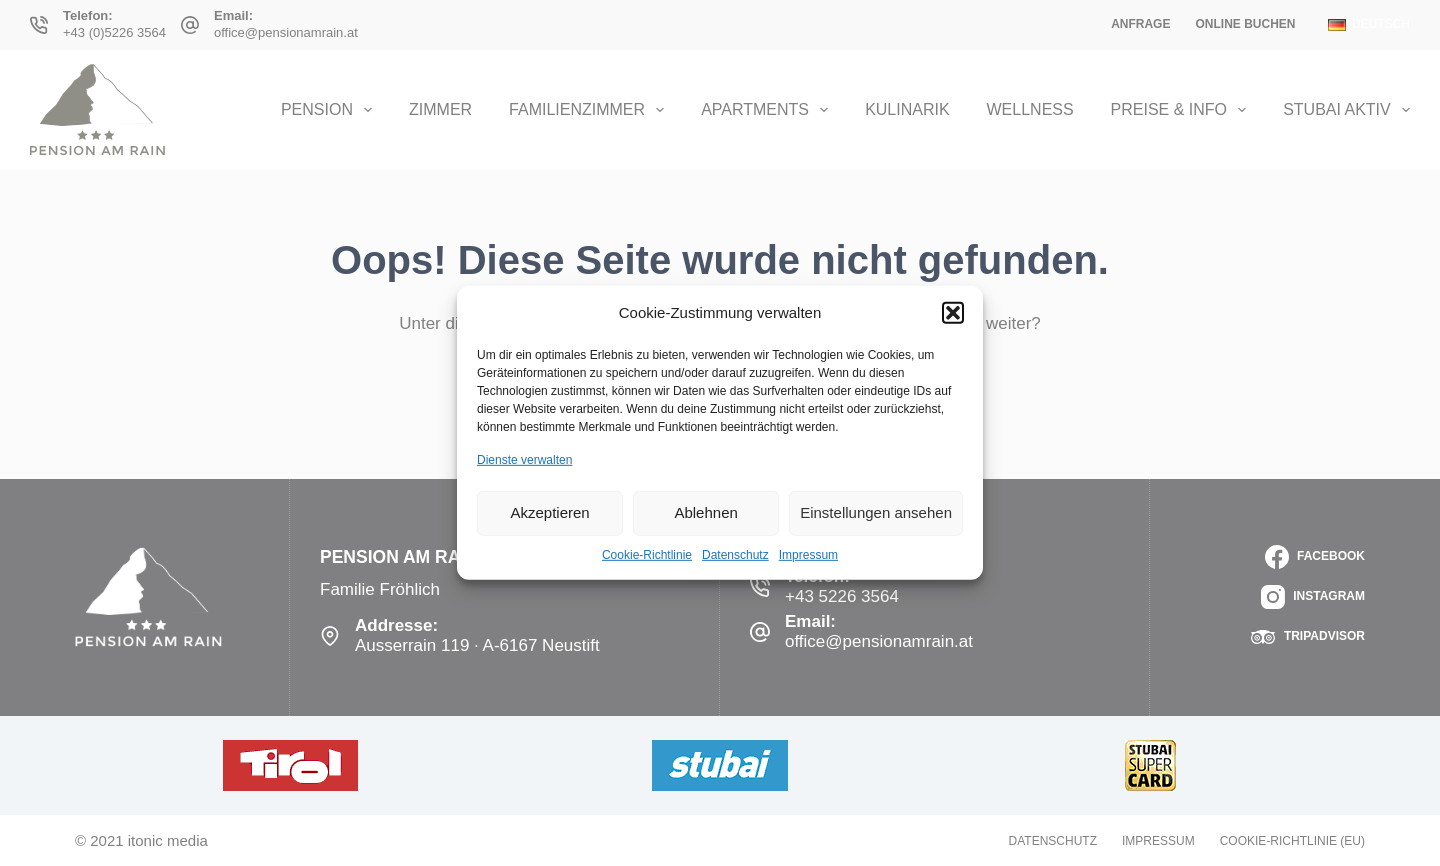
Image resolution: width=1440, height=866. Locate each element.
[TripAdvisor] (1308, 637)
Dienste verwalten (524, 460)
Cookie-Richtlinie (647, 554)
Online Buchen (1245, 24)
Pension (330, 110)
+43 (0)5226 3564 (114, 32)
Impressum (808, 554)
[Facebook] (1315, 557)
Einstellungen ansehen (876, 512)
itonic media (168, 840)
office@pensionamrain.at (286, 32)
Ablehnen (705, 512)
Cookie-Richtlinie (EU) (1292, 841)
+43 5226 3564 (842, 596)
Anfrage (1140, 24)
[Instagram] (1313, 597)
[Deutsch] (1369, 25)
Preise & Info (1183, 110)
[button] (953, 313)
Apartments (768, 110)
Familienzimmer (590, 110)
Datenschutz (735, 554)
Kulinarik (907, 109)
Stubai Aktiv (1346, 110)
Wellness (1030, 109)
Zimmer (440, 109)
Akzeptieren (549, 512)
